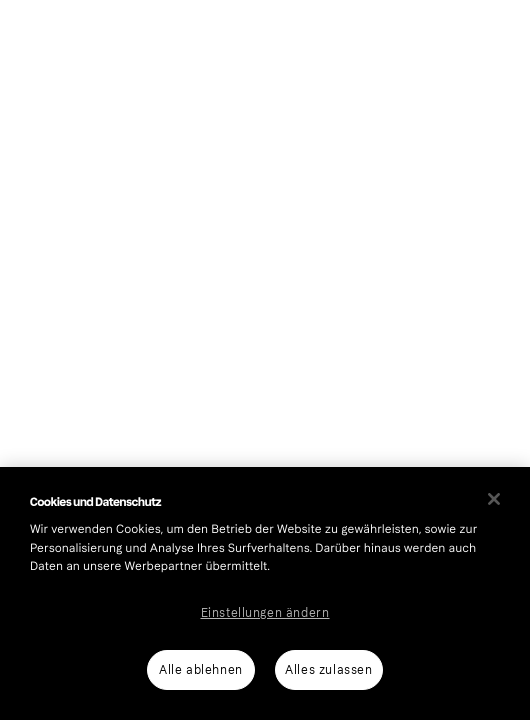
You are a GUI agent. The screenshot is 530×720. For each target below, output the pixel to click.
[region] (265, 593)
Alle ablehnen (201, 670)
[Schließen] (494, 499)
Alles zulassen (328, 670)
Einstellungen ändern (265, 613)
